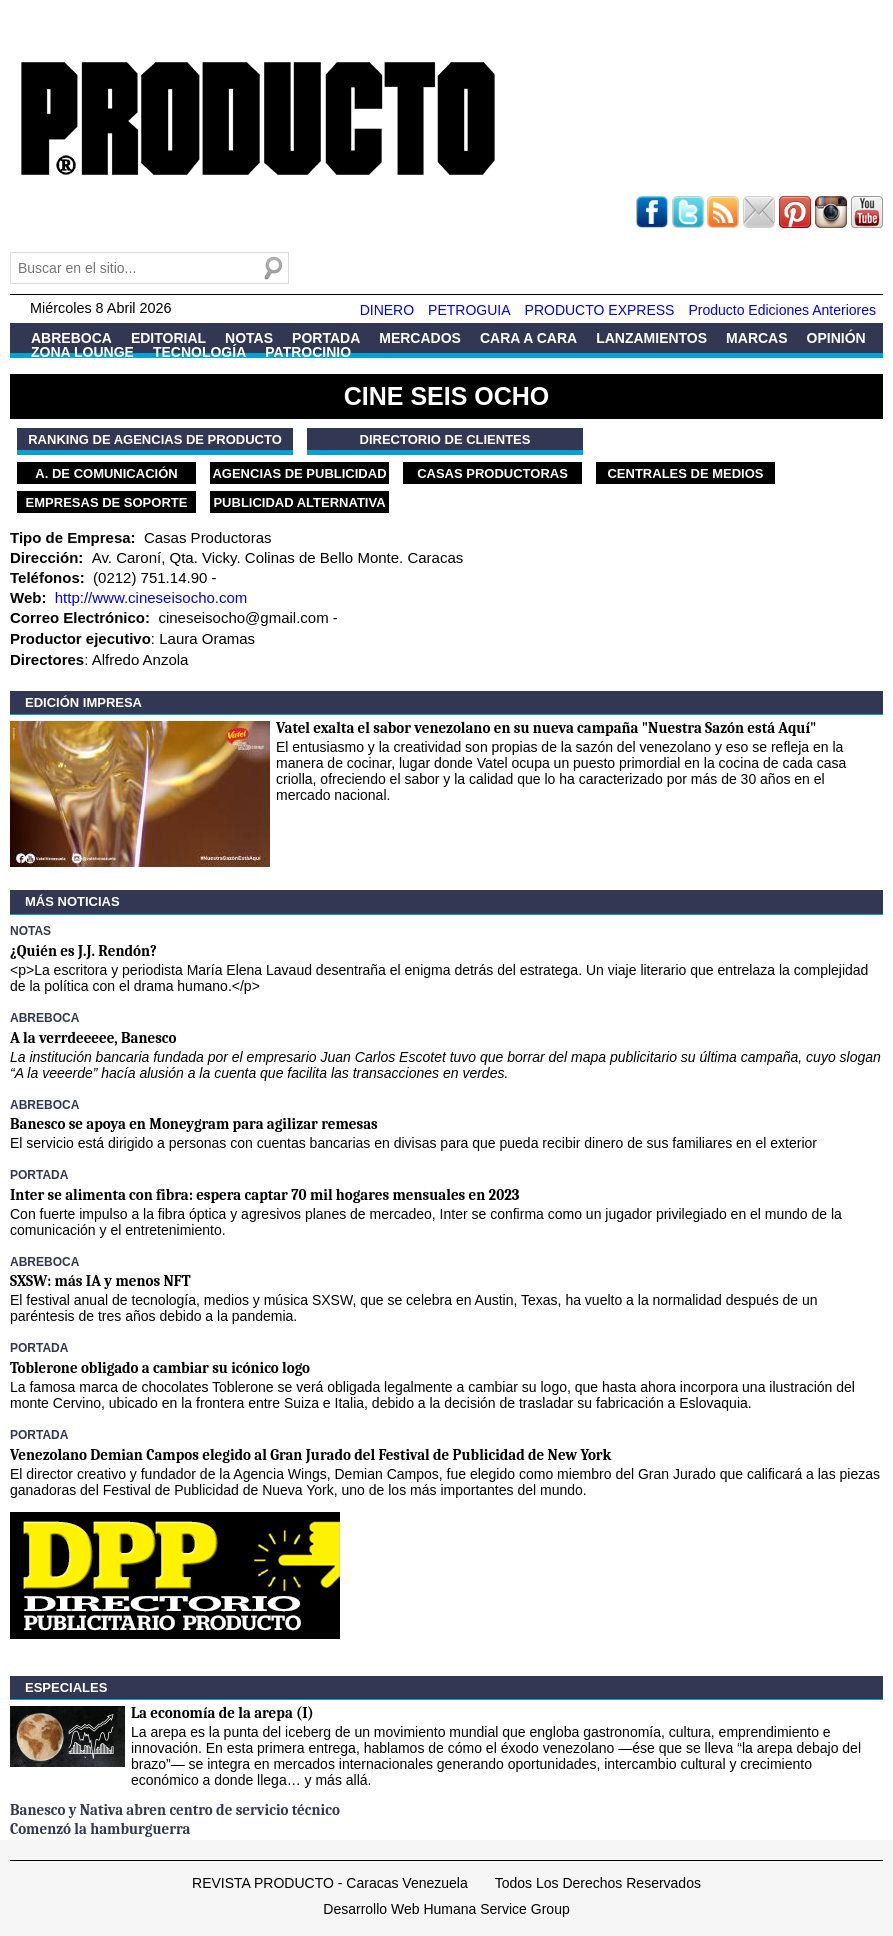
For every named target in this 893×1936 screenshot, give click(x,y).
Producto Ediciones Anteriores (782, 310)
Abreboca (71, 338)
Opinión (836, 338)
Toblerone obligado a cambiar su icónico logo (160, 1368)
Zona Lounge (82, 352)
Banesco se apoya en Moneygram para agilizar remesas (194, 1124)
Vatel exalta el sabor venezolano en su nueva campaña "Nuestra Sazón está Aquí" (546, 728)
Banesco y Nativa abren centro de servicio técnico (175, 1810)
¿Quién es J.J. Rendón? (83, 951)
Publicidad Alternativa (299, 502)
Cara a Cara (528, 338)
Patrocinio (308, 352)
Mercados (420, 338)
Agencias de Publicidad (299, 473)
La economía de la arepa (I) (222, 1713)
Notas (249, 338)
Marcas (756, 338)
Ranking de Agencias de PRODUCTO (155, 439)
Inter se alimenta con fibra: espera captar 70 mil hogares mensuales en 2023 (264, 1195)
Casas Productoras (492, 473)
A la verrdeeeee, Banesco (93, 1038)
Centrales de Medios (685, 473)
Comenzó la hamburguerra (100, 1829)
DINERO (387, 310)
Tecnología (199, 352)
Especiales (66, 1687)
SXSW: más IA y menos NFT (100, 1281)
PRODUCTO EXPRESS (600, 310)
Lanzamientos (651, 338)
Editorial (168, 338)
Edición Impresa (83, 702)
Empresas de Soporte (107, 502)
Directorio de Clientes (445, 439)
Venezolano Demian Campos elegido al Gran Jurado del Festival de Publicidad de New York (310, 1455)
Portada (326, 338)
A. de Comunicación (106, 473)
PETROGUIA (469, 310)
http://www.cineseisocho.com (151, 597)
